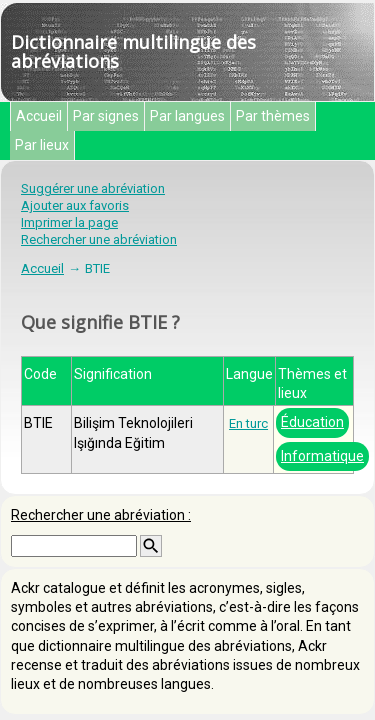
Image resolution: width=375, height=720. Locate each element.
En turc (248, 423)
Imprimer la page (69, 222)
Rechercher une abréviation (99, 239)
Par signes (106, 116)
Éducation (312, 422)
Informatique (322, 456)
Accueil (39, 116)
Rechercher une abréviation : (101, 515)
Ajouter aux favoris (75, 205)
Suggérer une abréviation (93, 188)
